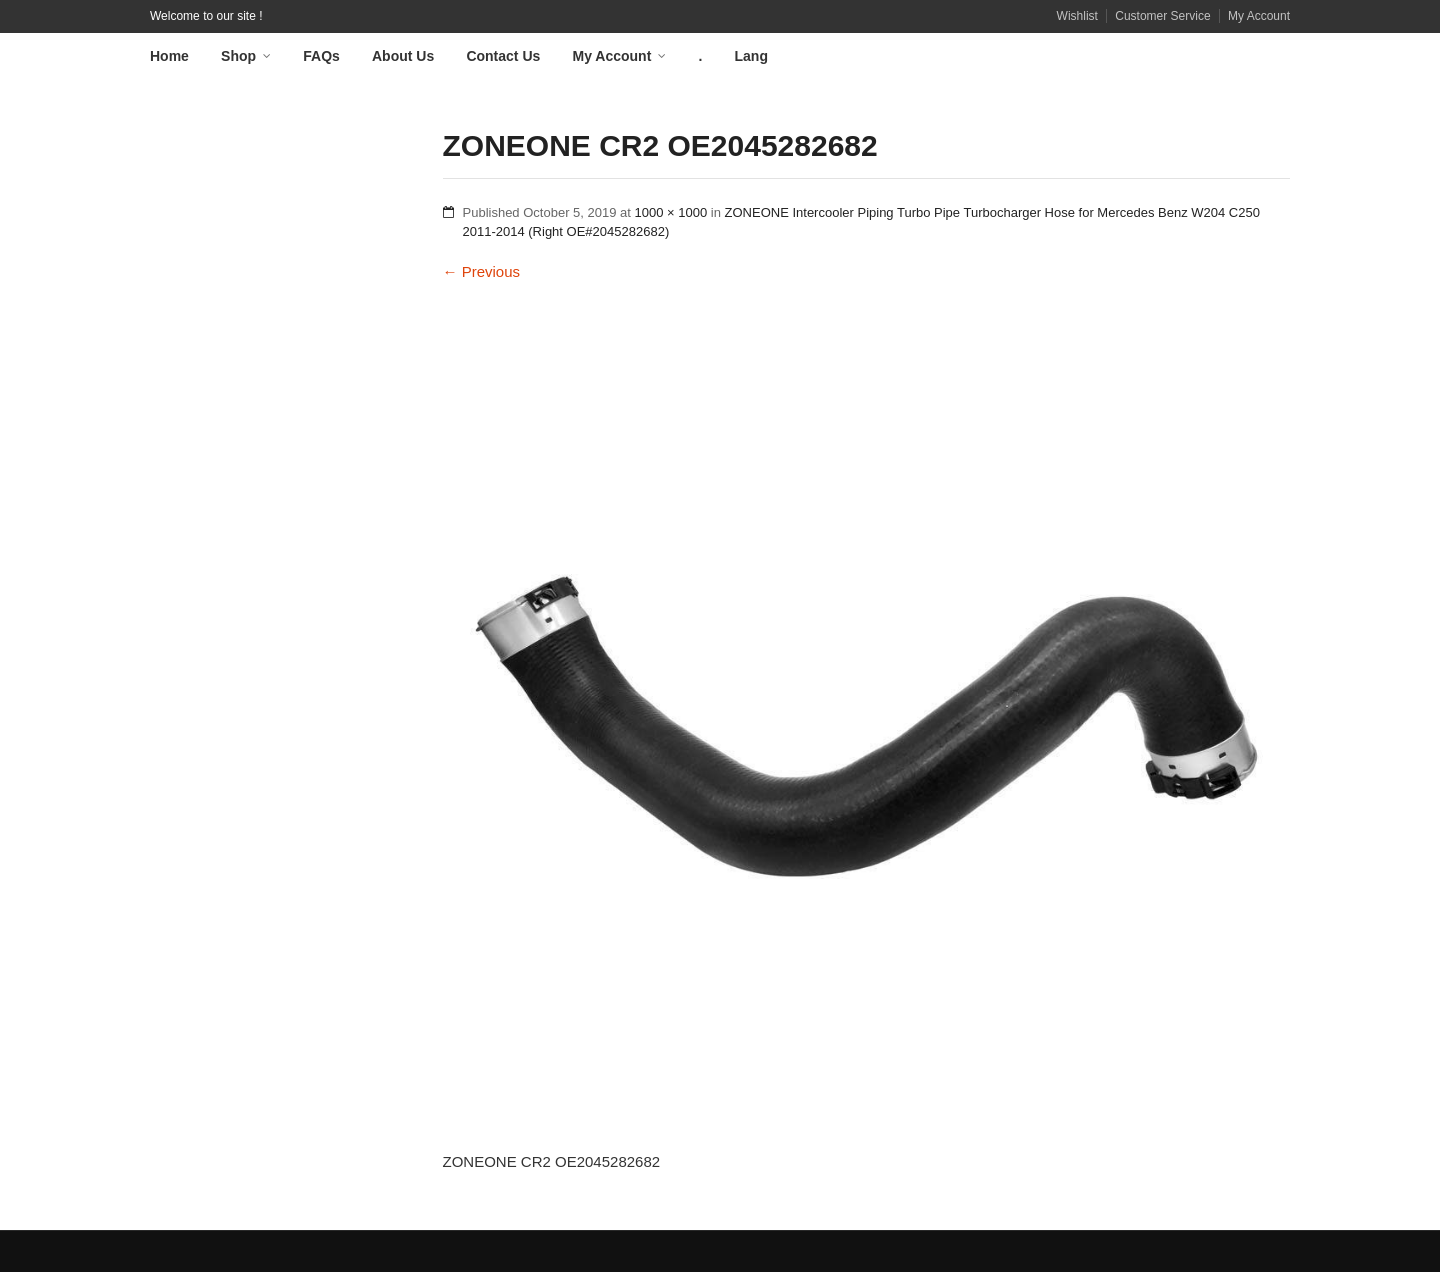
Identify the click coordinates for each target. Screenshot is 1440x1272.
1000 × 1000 (671, 212)
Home (169, 56)
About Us (403, 56)
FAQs (321, 56)
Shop (238, 56)
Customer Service (1162, 16)
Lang (751, 56)
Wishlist (1077, 16)
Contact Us (503, 56)
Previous (482, 271)
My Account (1259, 16)
